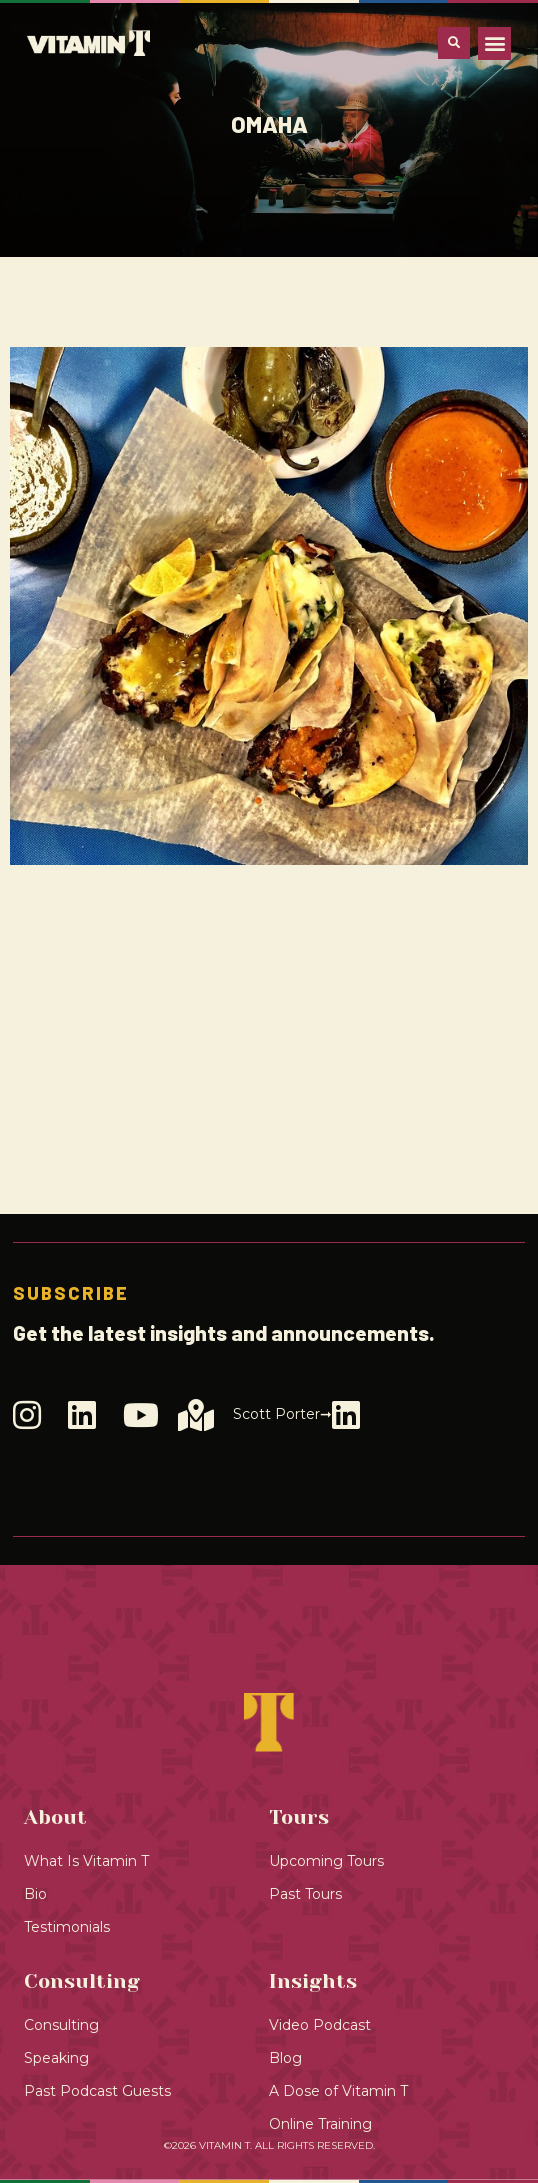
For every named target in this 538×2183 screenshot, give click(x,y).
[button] (494, 43)
